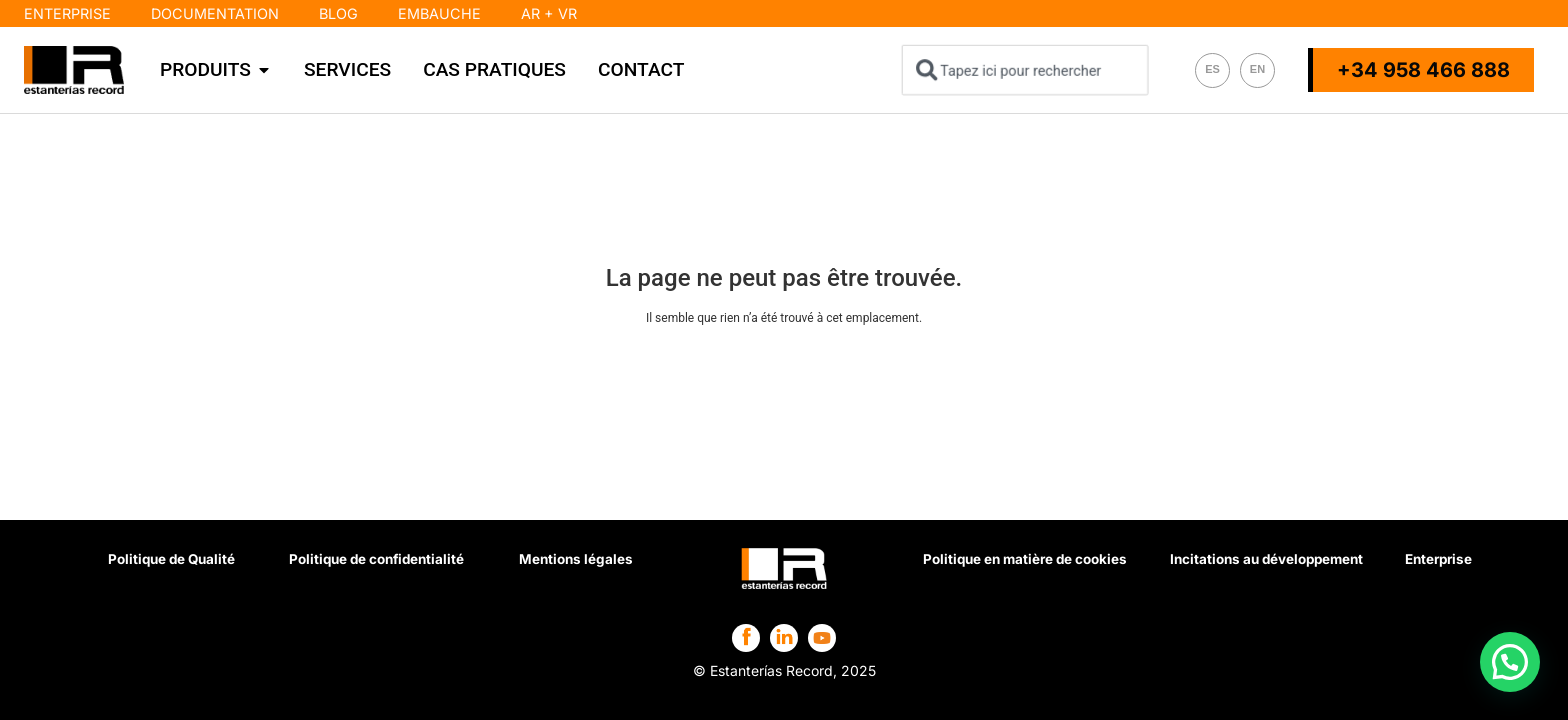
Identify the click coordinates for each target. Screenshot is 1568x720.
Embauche (439, 13)
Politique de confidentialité (378, 564)
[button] (1511, 665)
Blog (338, 13)
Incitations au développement (1266, 564)
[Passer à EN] (1257, 70)
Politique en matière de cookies (1024, 564)
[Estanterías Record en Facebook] (746, 636)
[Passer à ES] (1212, 70)
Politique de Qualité (171, 564)
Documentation (215, 13)
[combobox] (1025, 70)
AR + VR (549, 13)
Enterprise (67, 13)
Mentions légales (578, 564)
